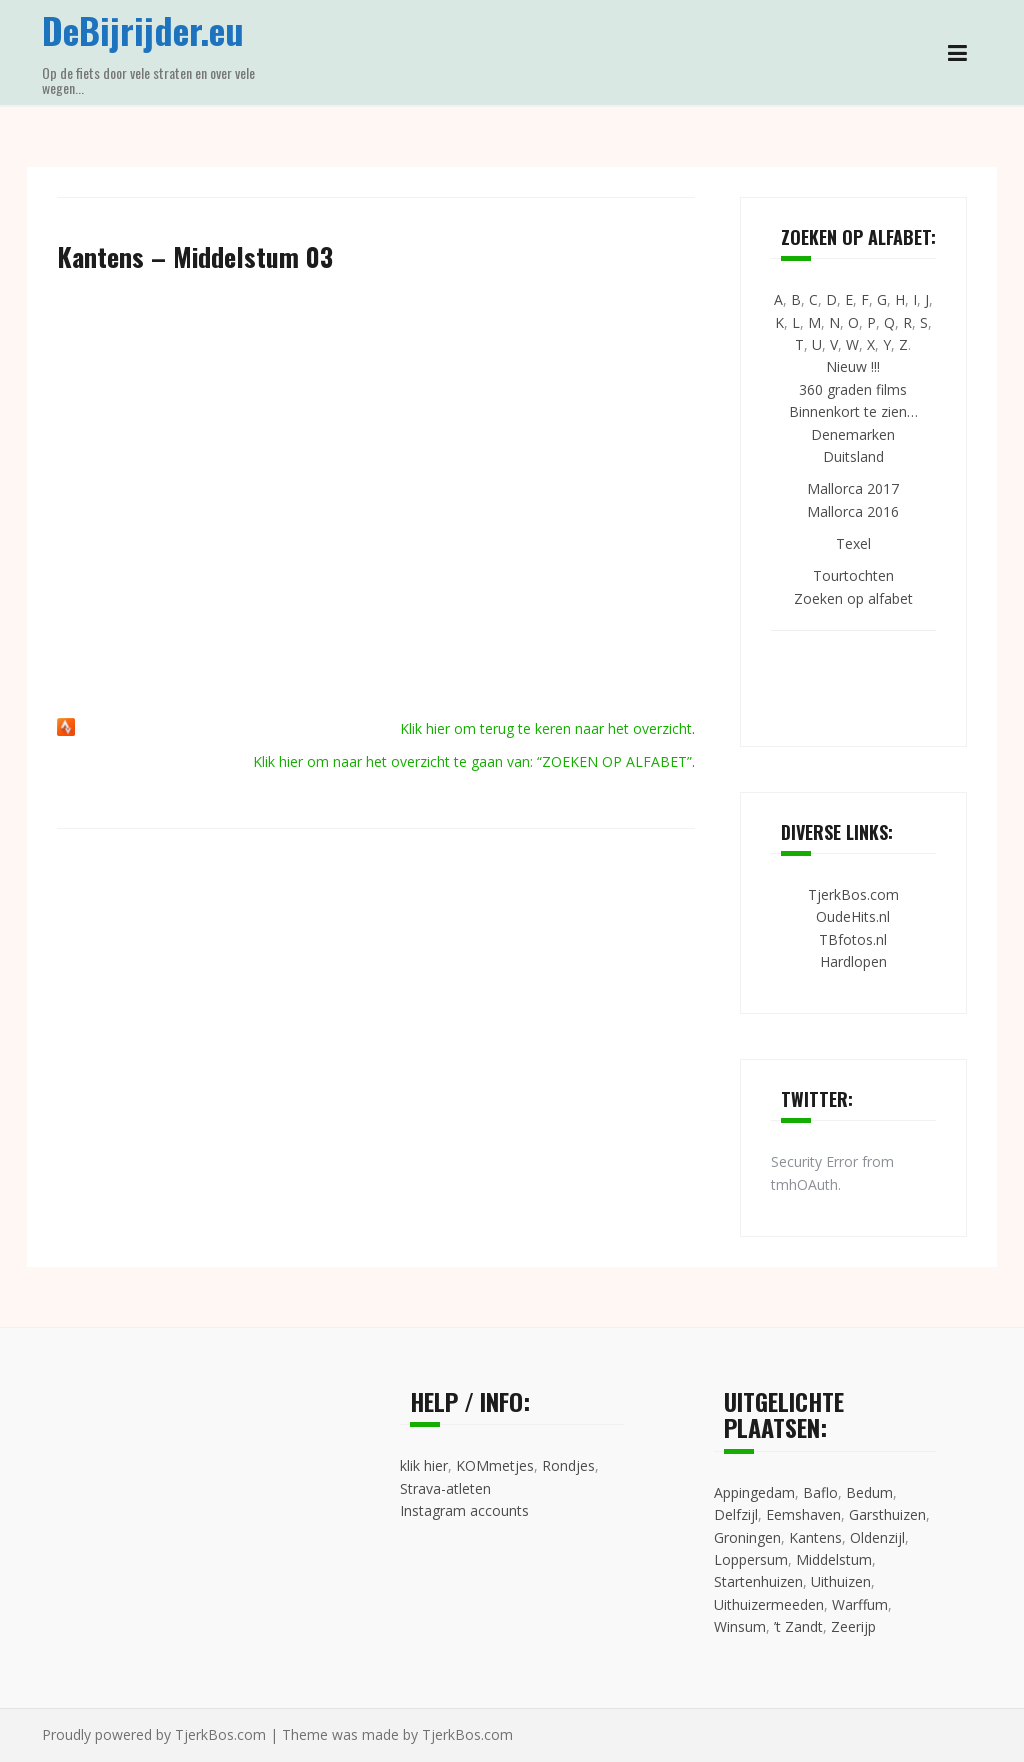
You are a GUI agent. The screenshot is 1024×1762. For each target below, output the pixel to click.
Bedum (869, 1492)
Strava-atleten (445, 1488)
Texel (853, 543)
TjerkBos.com (853, 894)
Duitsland (853, 456)
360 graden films (853, 389)
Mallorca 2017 (853, 488)
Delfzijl (736, 1514)
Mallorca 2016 (853, 511)
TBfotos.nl (853, 939)
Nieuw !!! (853, 366)
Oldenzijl (877, 1537)
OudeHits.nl (853, 916)
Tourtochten (853, 575)
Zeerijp (853, 1626)
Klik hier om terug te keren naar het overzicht (546, 728)
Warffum (860, 1604)
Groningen (747, 1537)
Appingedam (754, 1492)
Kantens (815, 1537)
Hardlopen (853, 961)
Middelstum (834, 1559)
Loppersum (751, 1559)
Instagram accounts (464, 1510)
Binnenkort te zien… (853, 411)
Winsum (740, 1626)
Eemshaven (803, 1514)
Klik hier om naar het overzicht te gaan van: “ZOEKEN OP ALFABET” (472, 761)
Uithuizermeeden (769, 1604)
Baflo (820, 1492)
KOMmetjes (495, 1465)
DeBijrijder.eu (143, 29)
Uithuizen (841, 1581)
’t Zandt (798, 1626)
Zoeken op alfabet (853, 598)
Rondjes (568, 1465)
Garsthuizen (887, 1514)
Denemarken (853, 434)
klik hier (424, 1465)
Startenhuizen (758, 1581)
